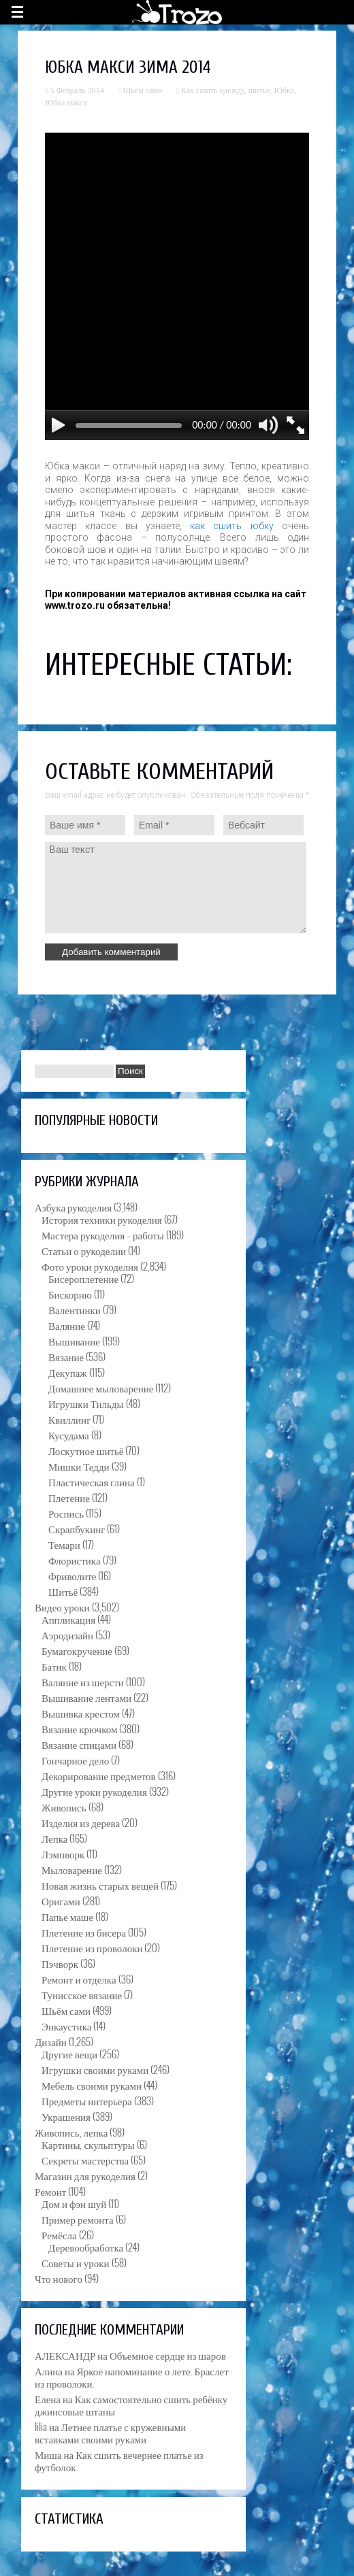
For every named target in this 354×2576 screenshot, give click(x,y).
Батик (54, 1665)
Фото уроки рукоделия (90, 1265)
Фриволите (72, 1575)
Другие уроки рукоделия (94, 1791)
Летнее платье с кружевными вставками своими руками (110, 2432)
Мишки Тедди (79, 1465)
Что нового (58, 2278)
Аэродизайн (67, 1634)
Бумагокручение (77, 1650)
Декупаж (67, 1372)
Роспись (66, 1512)
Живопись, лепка (71, 2131)
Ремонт (50, 2191)
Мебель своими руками (92, 2084)
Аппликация (68, 1618)
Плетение (69, 1497)
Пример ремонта (78, 2218)
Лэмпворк (63, 1853)
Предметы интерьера (87, 2100)
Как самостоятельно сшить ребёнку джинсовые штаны (131, 2404)
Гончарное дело (75, 1759)
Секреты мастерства (85, 2159)
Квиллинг (69, 1418)
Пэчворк (60, 1963)
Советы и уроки (76, 2262)
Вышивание (74, 1340)
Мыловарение (72, 1869)
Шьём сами (142, 90)
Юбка (284, 90)
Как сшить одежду (212, 90)
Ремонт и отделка (79, 1978)
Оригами (61, 1900)
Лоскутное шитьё (85, 1450)
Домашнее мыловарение (100, 1387)
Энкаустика (66, 2025)
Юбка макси (66, 102)
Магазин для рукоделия (85, 2175)
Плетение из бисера (84, 1931)
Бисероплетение (83, 1278)
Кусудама (68, 1434)
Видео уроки (62, 1606)
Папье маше (67, 1916)
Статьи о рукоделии (84, 1250)
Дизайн (51, 2041)
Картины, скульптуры (88, 2144)
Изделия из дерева (81, 1822)
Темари (64, 1544)
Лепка (54, 1837)
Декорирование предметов (99, 1775)
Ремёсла (59, 2234)
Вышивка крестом (81, 1712)
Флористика (74, 1559)
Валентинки (74, 1309)
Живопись (64, 1806)
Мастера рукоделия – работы (103, 1234)
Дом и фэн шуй (74, 2203)
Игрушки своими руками (95, 2069)
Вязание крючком (79, 1728)
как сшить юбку (232, 525)
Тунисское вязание (82, 1994)
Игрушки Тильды (86, 1403)
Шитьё (63, 1591)
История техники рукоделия (102, 1218)
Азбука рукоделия (73, 1206)
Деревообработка (85, 2246)
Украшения (66, 2116)
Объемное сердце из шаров (168, 2354)
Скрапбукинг (76, 1528)
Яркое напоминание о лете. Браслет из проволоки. (132, 2376)
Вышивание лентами (86, 1697)
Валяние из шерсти (83, 1681)
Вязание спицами (79, 1744)
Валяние (66, 1325)
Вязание (66, 1356)
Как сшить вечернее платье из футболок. (119, 2460)
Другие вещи (69, 2053)
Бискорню (70, 1293)
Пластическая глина (91, 1481)
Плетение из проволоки (92, 1947)
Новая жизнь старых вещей (100, 1884)
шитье (259, 90)
